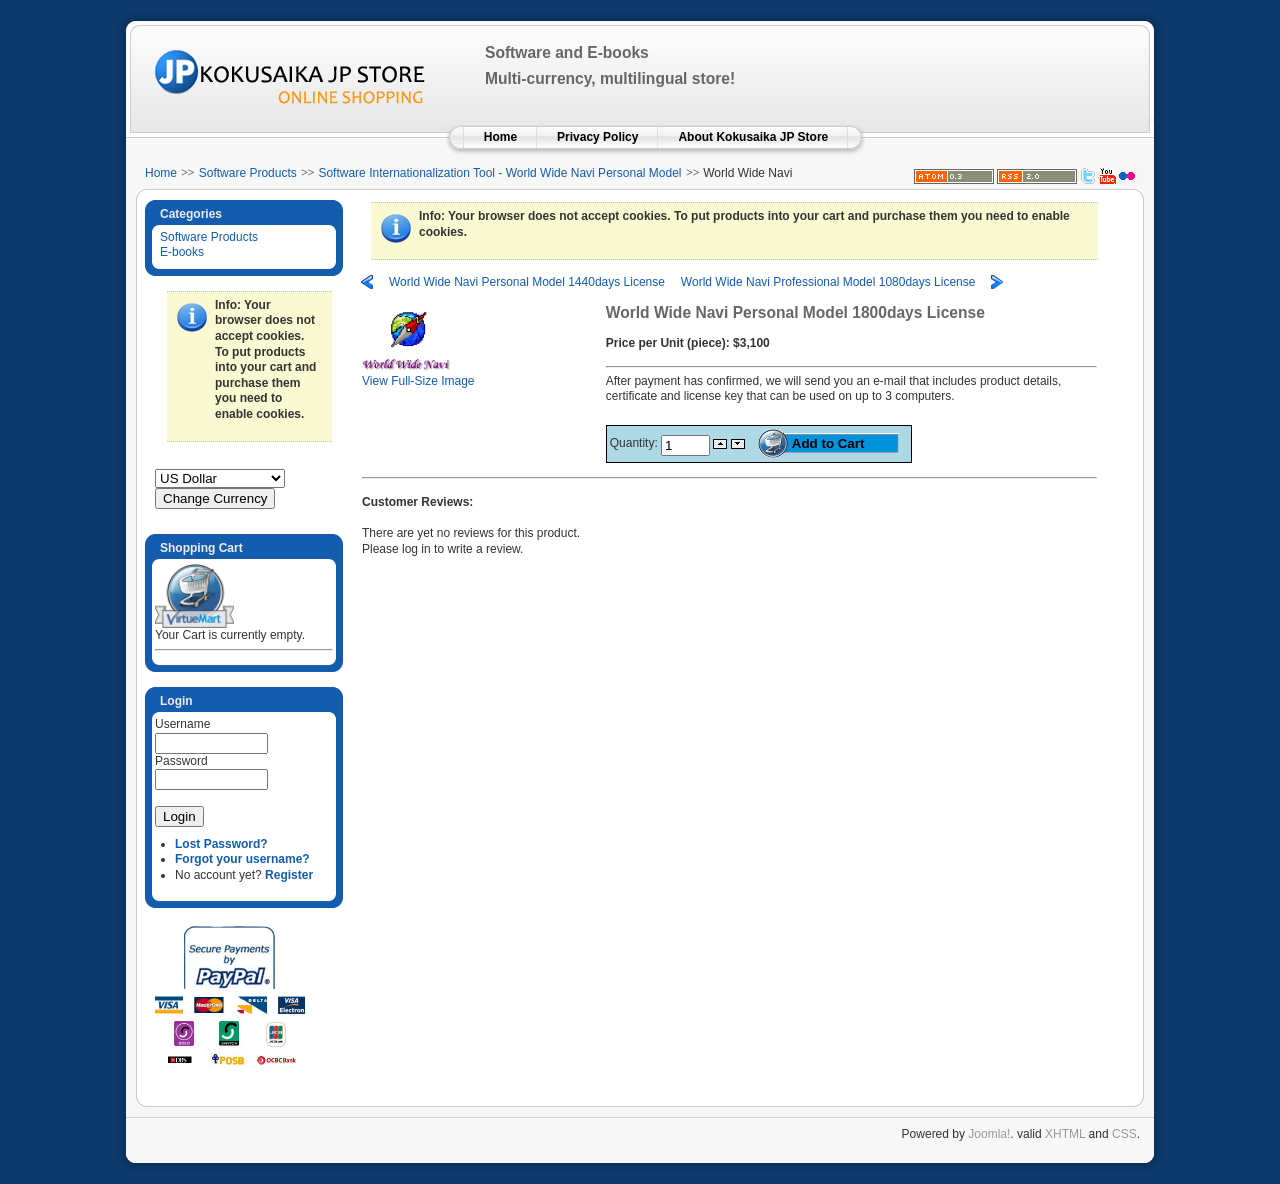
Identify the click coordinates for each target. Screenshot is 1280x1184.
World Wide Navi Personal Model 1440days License (527, 282)
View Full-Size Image (418, 375)
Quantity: (635, 443)
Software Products (248, 173)
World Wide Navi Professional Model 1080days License (828, 282)
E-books (182, 252)
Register (289, 875)
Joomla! (989, 1134)
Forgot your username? (242, 859)
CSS (1124, 1134)
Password (181, 761)
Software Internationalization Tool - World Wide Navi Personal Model (499, 173)
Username (182, 724)
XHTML (1065, 1134)
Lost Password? (221, 844)
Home (161, 173)
